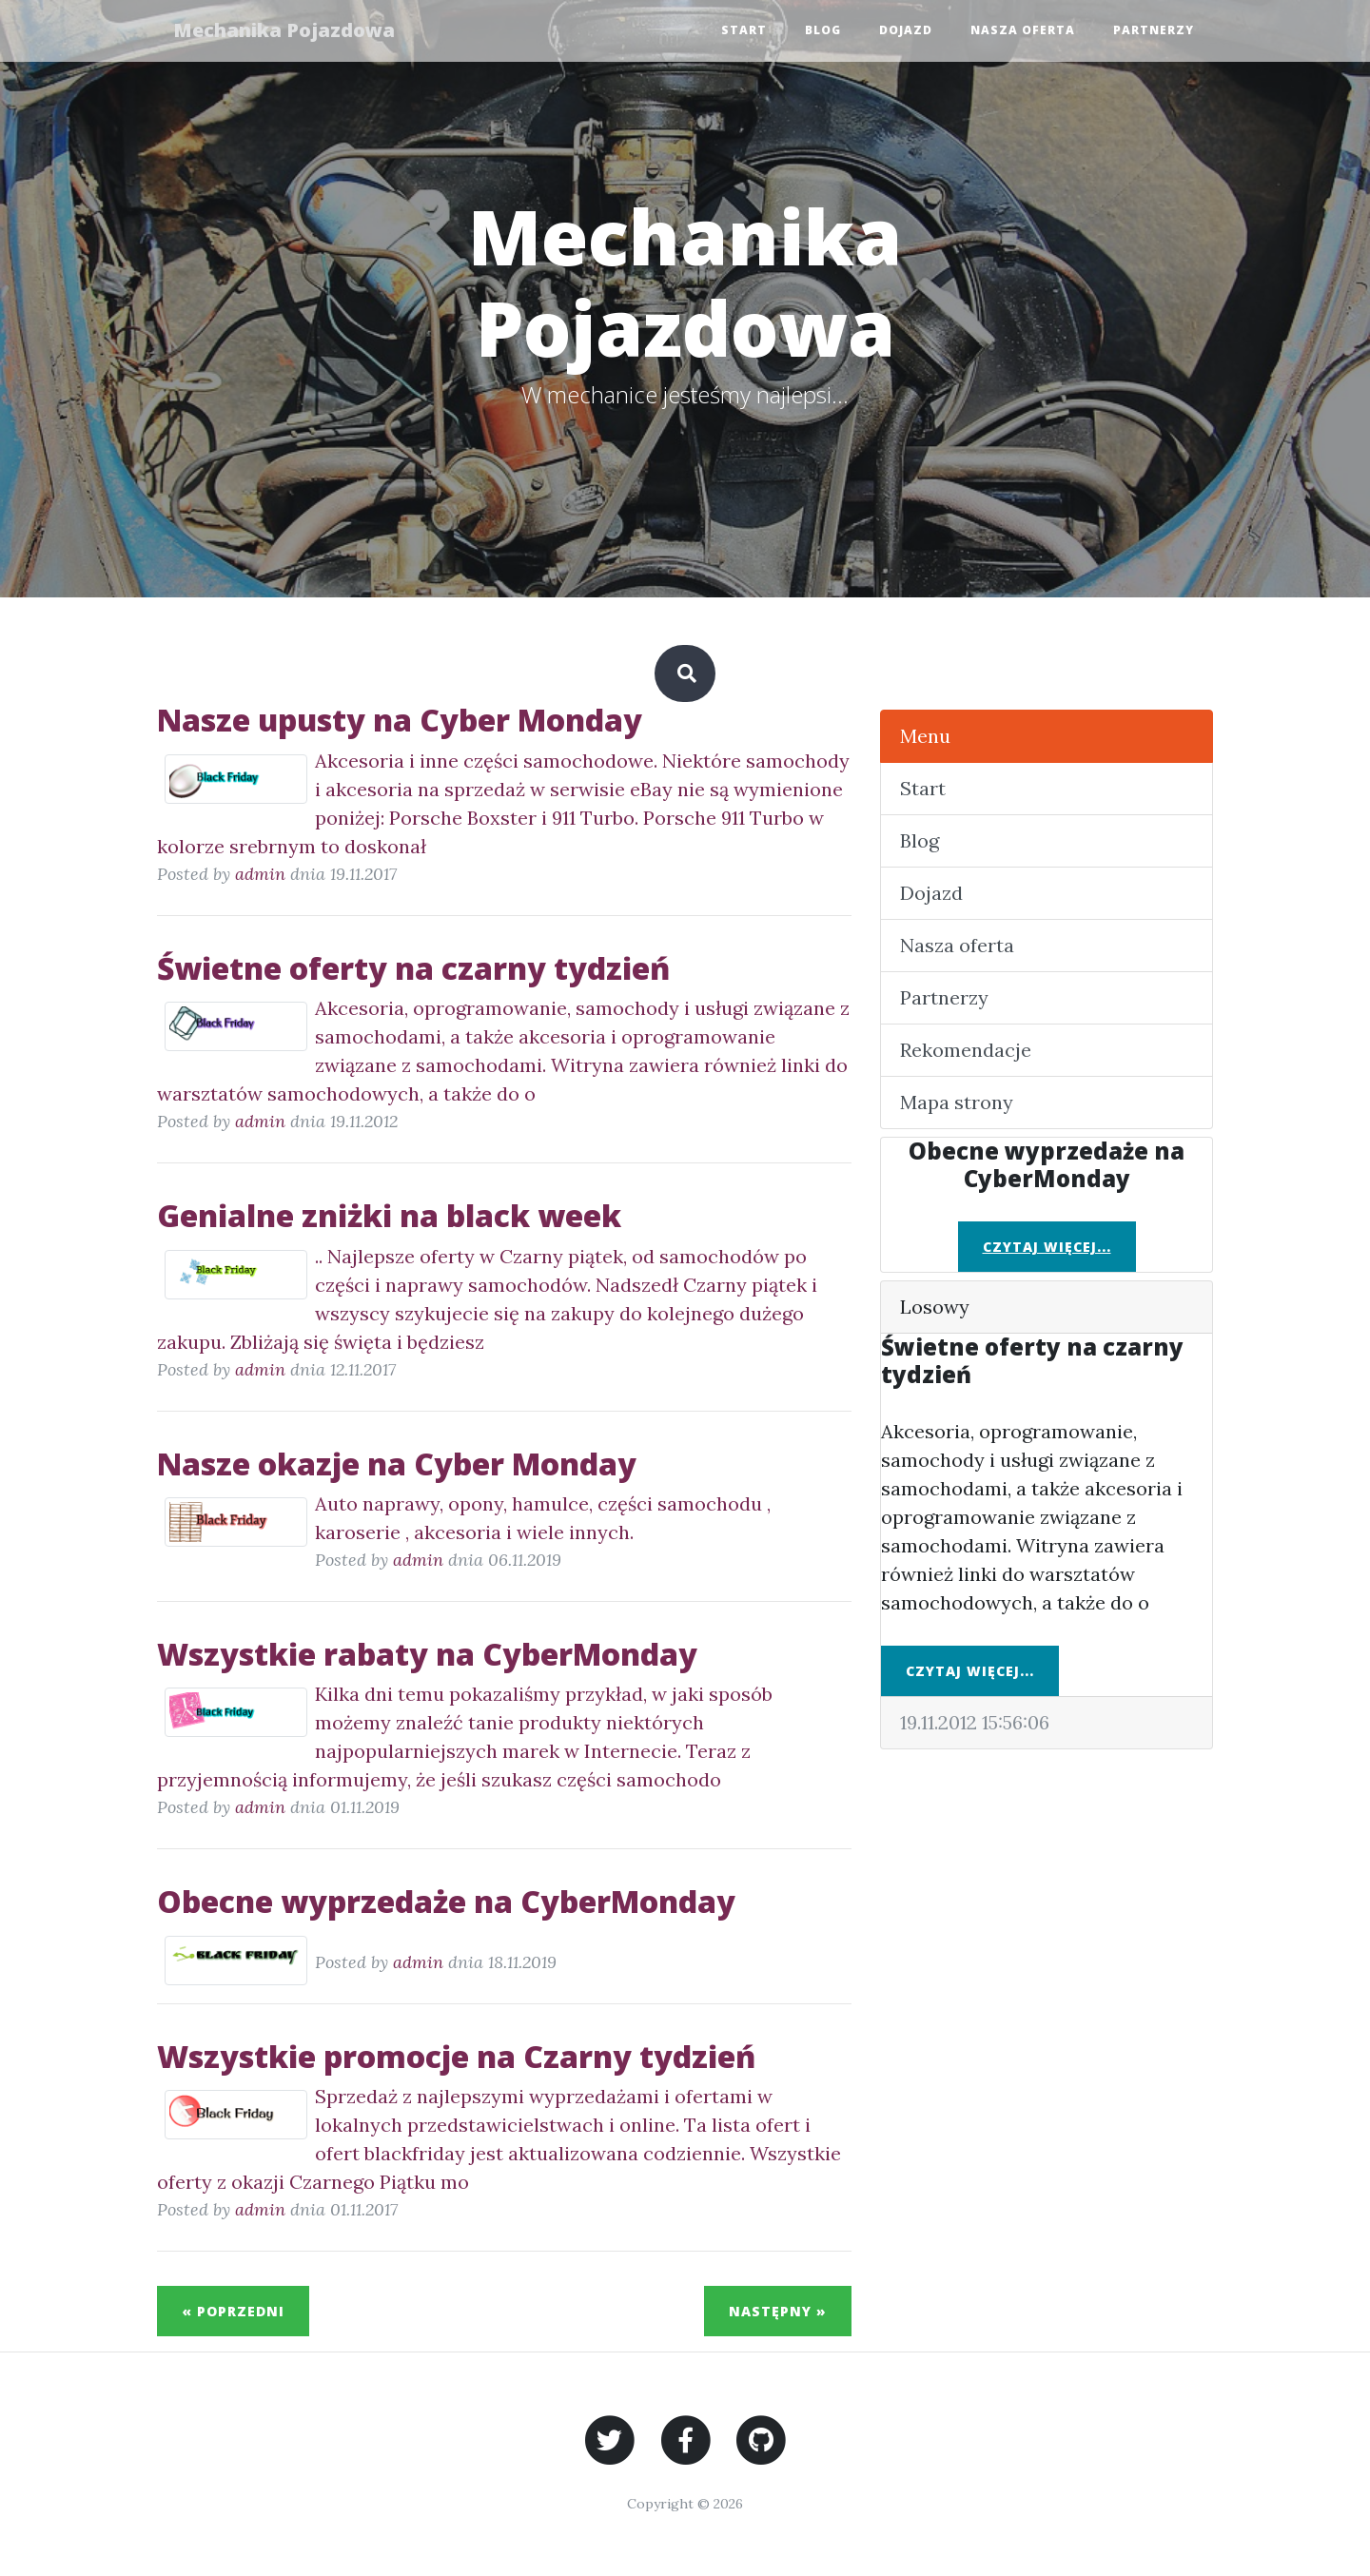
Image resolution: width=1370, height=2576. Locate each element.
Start (744, 31)
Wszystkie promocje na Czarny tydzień (456, 2056)
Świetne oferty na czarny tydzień (413, 967)
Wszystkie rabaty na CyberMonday (427, 1653)
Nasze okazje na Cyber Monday (396, 1463)
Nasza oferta (1022, 31)
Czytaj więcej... (1047, 1247)
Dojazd (905, 31)
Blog (823, 31)
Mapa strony (956, 1102)
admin (260, 874)
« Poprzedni (233, 2311)
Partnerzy (1153, 31)
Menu (925, 736)
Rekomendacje (965, 1050)
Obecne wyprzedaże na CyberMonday (446, 1901)
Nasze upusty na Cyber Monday (399, 719)
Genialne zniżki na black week (389, 1215)
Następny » (778, 2311)
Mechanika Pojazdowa (287, 31)
